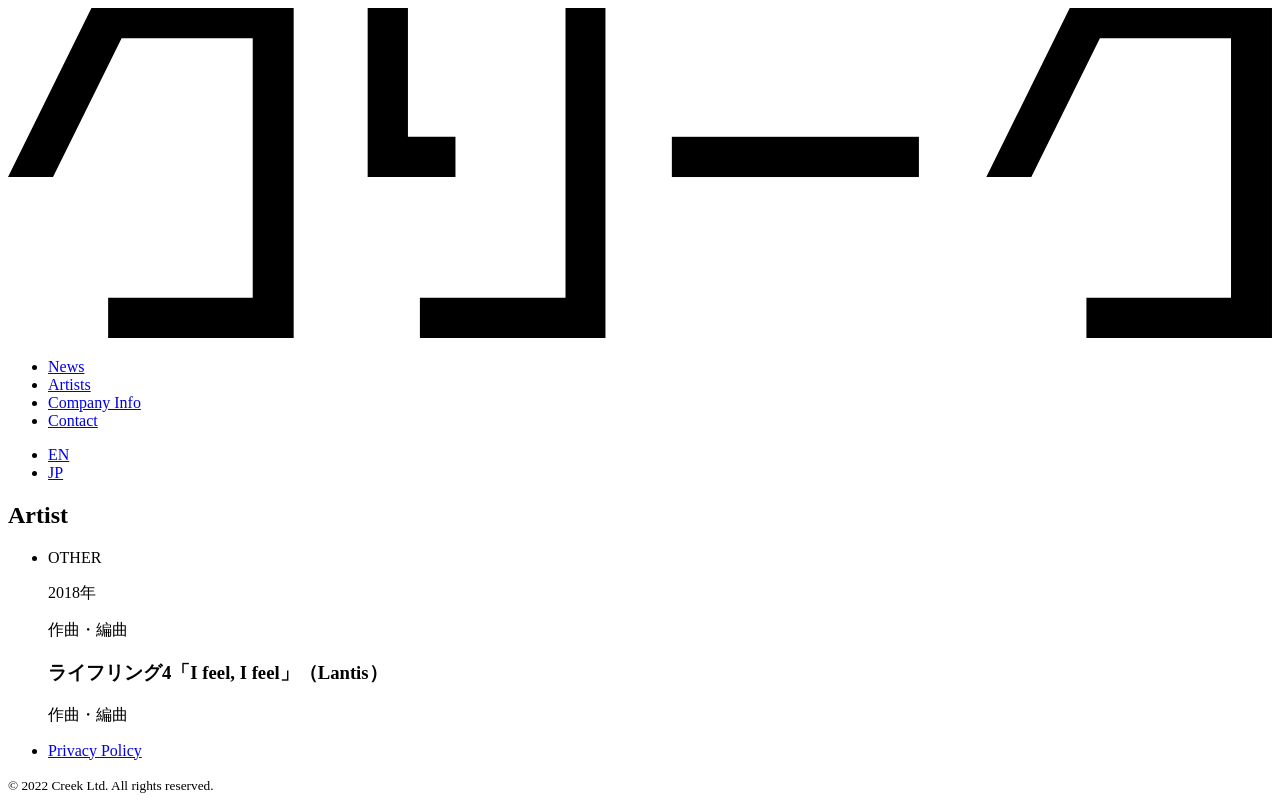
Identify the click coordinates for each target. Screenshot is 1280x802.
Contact (73, 420)
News (66, 366)
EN (58, 454)
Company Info (94, 402)
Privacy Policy (95, 750)
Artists (69, 384)
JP (55, 472)
